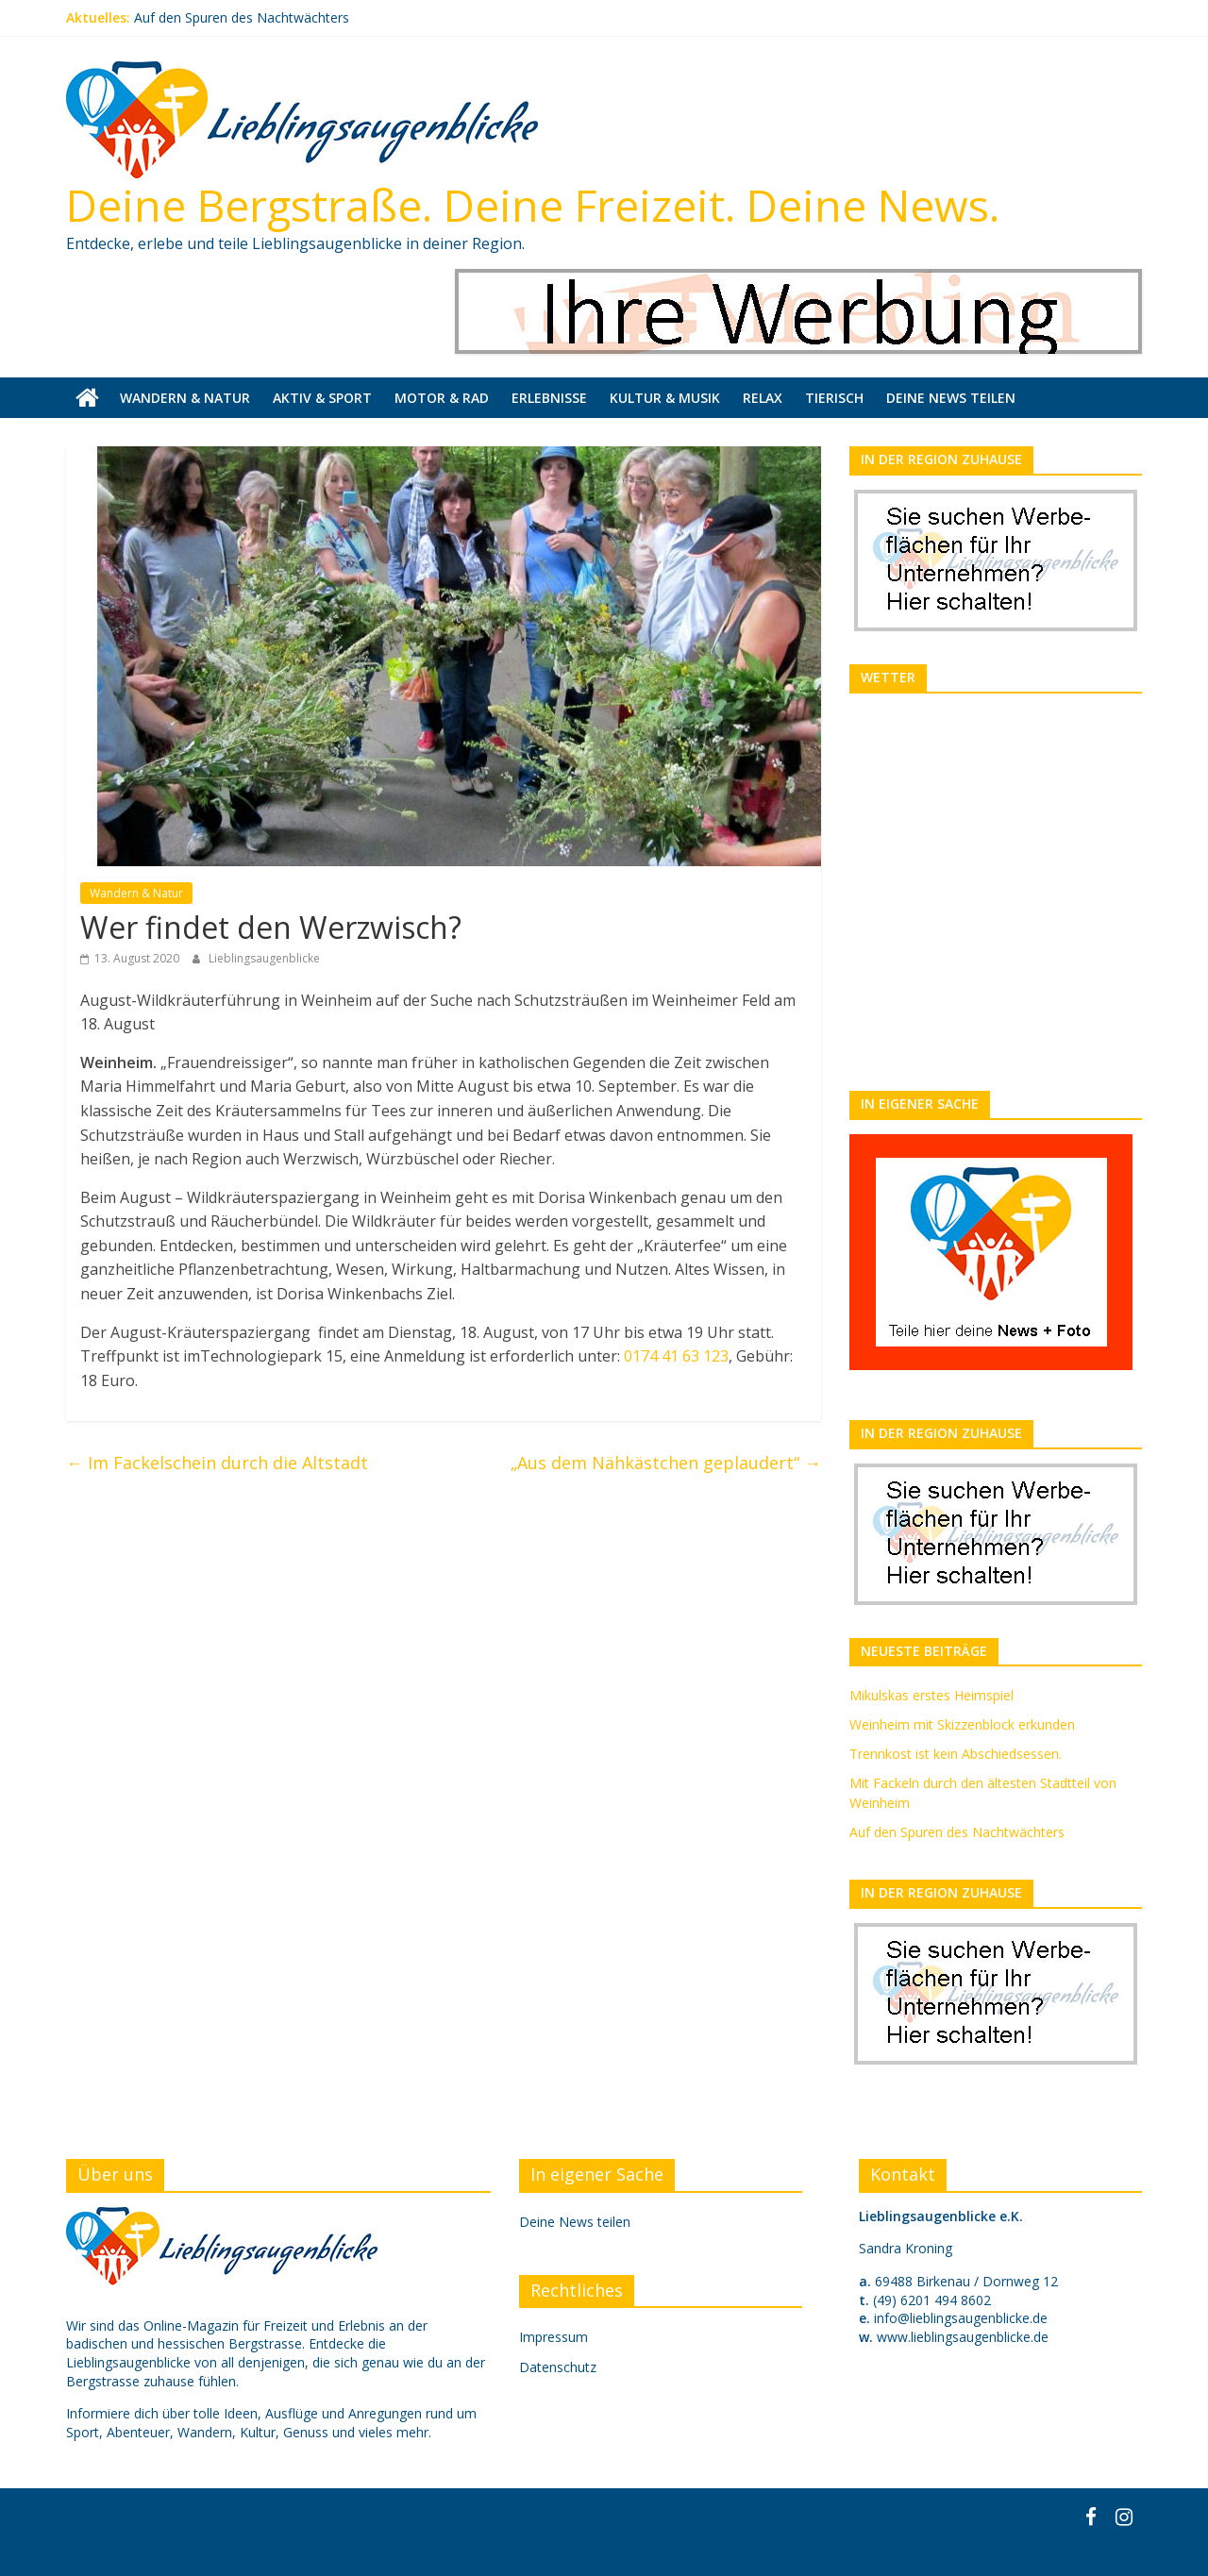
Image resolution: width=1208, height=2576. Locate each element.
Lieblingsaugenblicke (264, 958)
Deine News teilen (950, 398)
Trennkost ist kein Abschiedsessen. (955, 1754)
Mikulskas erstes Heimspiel (931, 1695)
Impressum (553, 2337)
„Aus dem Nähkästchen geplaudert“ (666, 1462)
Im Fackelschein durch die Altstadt (217, 1462)
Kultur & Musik (665, 398)
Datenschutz (557, 2367)
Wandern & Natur (185, 398)
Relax (762, 398)
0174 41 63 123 (676, 1356)
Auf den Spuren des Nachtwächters (241, 17)
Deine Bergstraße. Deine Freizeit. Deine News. (532, 205)
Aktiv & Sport (322, 398)
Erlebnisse (549, 398)
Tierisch (834, 398)
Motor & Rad (441, 398)
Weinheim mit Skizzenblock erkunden (962, 1724)
